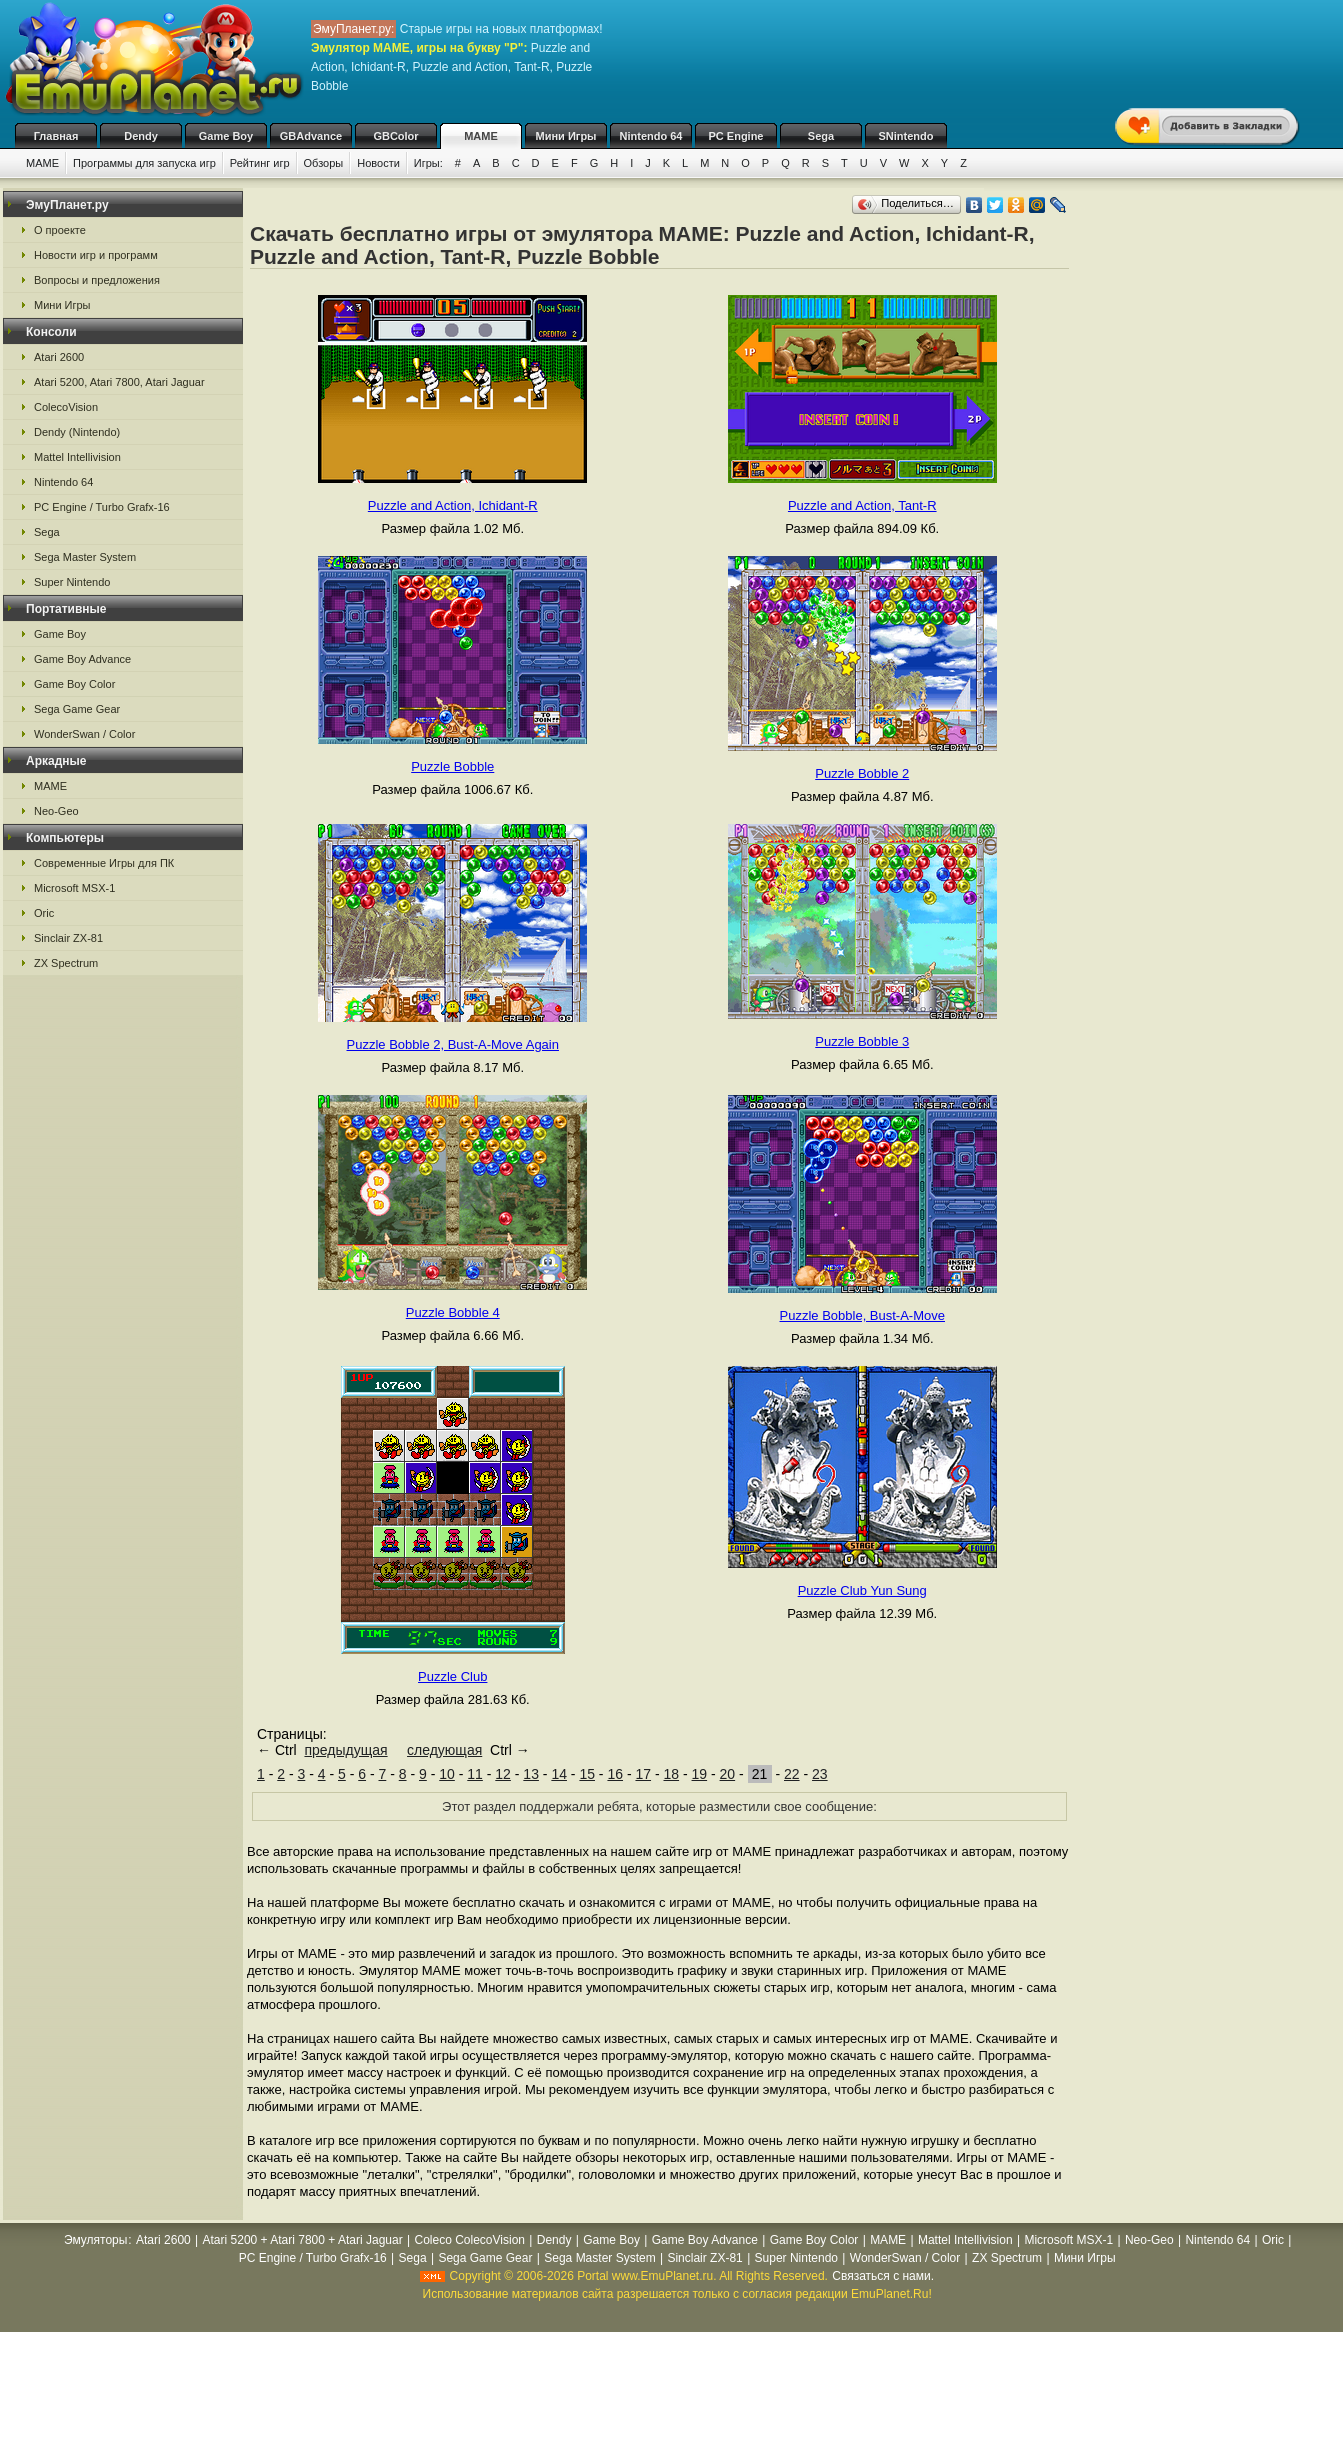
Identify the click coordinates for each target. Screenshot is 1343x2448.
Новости (378, 163)
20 (728, 1774)
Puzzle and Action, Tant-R (862, 505)
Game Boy (226, 136)
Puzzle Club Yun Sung (862, 1590)
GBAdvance (311, 136)
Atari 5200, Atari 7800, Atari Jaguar (119, 382)
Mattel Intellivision (77, 457)
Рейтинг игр (260, 163)
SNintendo (906, 136)
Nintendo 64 (651, 136)
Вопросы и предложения (97, 280)
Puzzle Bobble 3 (862, 1041)
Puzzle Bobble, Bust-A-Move (862, 1315)
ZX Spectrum (66, 963)
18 (672, 1774)
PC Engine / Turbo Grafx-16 (102, 507)
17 (643, 1774)
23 (820, 1774)
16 (615, 1774)
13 (531, 1774)
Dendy (141, 136)
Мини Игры (566, 136)
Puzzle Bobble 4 (453, 1312)
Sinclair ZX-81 (68, 938)
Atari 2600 (59, 357)
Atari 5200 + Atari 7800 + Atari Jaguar (303, 2240)
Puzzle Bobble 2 (862, 773)
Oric (44, 913)
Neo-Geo (56, 811)
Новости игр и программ (96, 255)
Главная (56, 136)
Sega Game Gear (77, 709)
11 (475, 1774)
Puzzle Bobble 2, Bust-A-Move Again (453, 1044)
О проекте (60, 230)
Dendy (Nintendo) (77, 432)
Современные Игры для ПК (104, 863)
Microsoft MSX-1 (74, 888)
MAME (481, 136)
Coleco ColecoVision (469, 2240)
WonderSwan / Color (84, 734)
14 (559, 1774)
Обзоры (324, 163)
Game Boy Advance (82, 659)
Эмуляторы (95, 2240)
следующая (444, 1750)
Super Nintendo (72, 582)
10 (447, 1774)
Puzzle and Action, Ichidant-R (453, 505)
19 (700, 1774)
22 (792, 1774)
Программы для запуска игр (144, 163)
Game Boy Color (74, 684)
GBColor (395, 136)
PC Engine (735, 136)
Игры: (428, 163)
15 (587, 1774)
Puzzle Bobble (452, 766)
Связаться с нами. (883, 2276)
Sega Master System (85, 557)
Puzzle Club (452, 1676)
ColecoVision (66, 407)
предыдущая (345, 1750)
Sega (821, 136)
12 (503, 1774)
